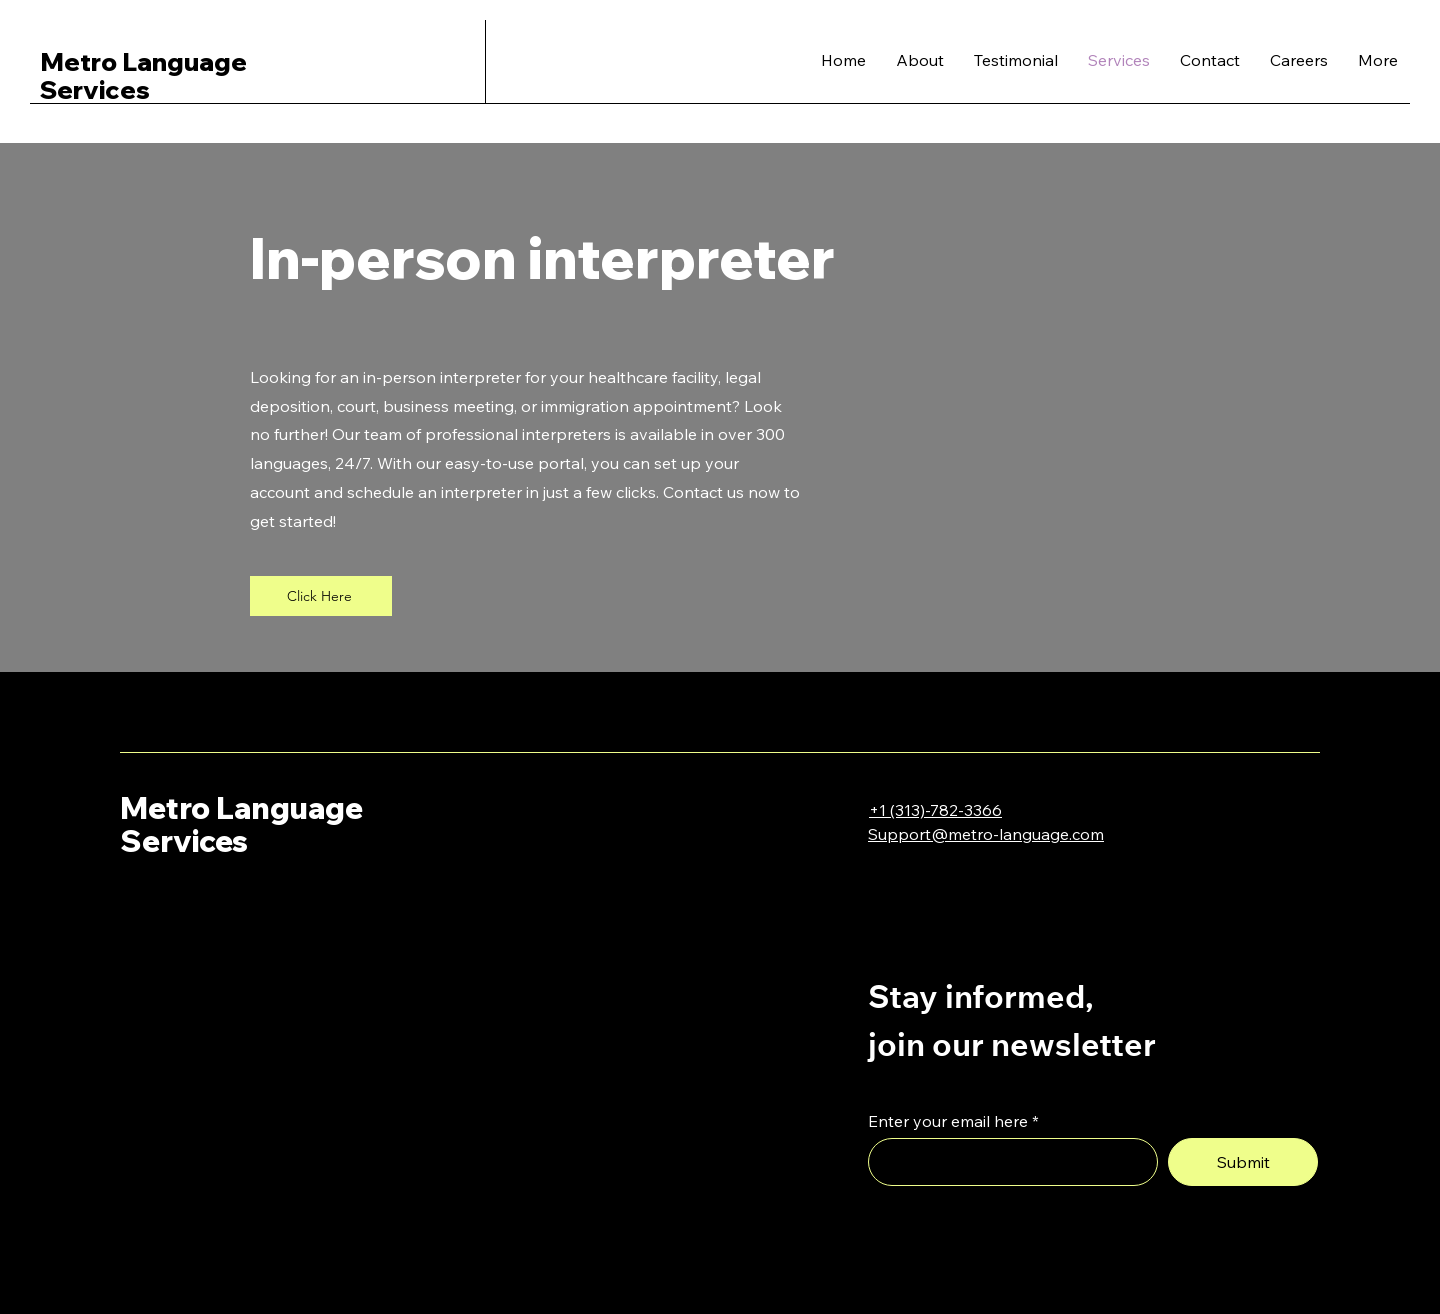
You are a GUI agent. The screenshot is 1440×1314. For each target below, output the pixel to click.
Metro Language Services (241, 824)
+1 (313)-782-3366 (935, 810)
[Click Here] (321, 596)
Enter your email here (948, 1121)
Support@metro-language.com (986, 834)
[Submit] (1243, 1162)
